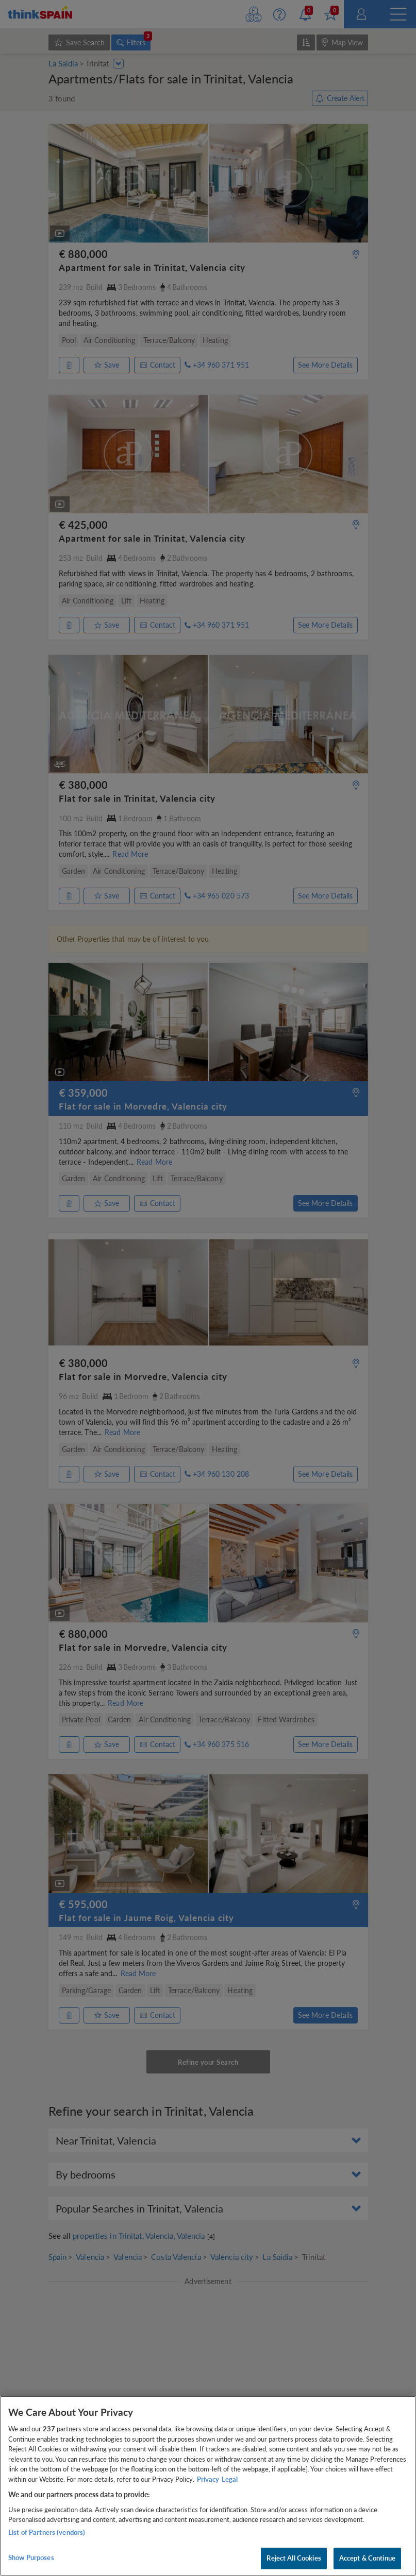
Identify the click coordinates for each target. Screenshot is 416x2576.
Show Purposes (31, 2557)
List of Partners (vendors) (46, 2532)
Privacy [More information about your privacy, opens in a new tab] (208, 2479)
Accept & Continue (367, 2558)
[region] (208, 2486)
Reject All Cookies (294, 2558)
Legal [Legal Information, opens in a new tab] (230, 2479)
